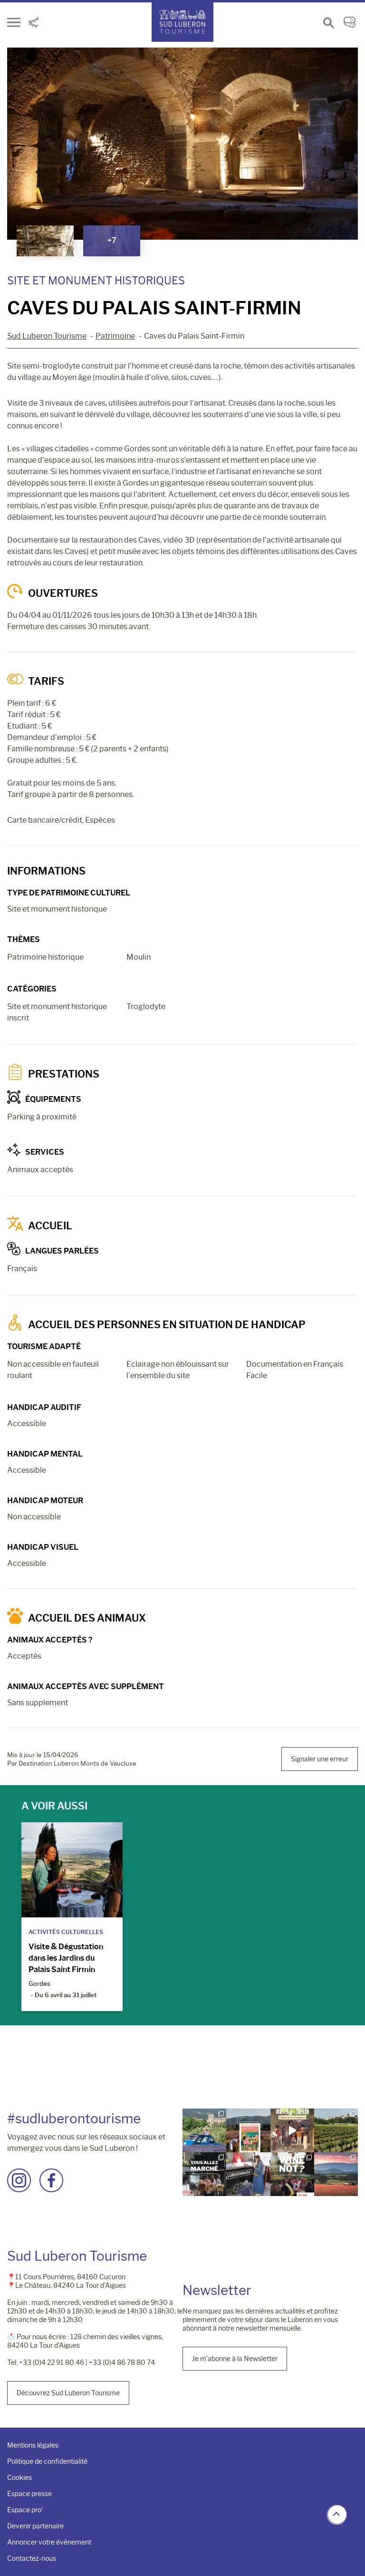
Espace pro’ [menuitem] (25, 2510)
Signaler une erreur (319, 1759)
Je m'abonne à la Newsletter (235, 2358)
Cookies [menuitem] (19, 2477)
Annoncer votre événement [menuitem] (49, 2542)
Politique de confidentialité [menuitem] (47, 2461)
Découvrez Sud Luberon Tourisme (68, 2393)
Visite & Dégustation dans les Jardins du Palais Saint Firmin (66, 1958)
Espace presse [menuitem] (29, 2493)
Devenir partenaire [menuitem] (35, 2526)
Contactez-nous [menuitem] (31, 2558)
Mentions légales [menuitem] (32, 2445)
